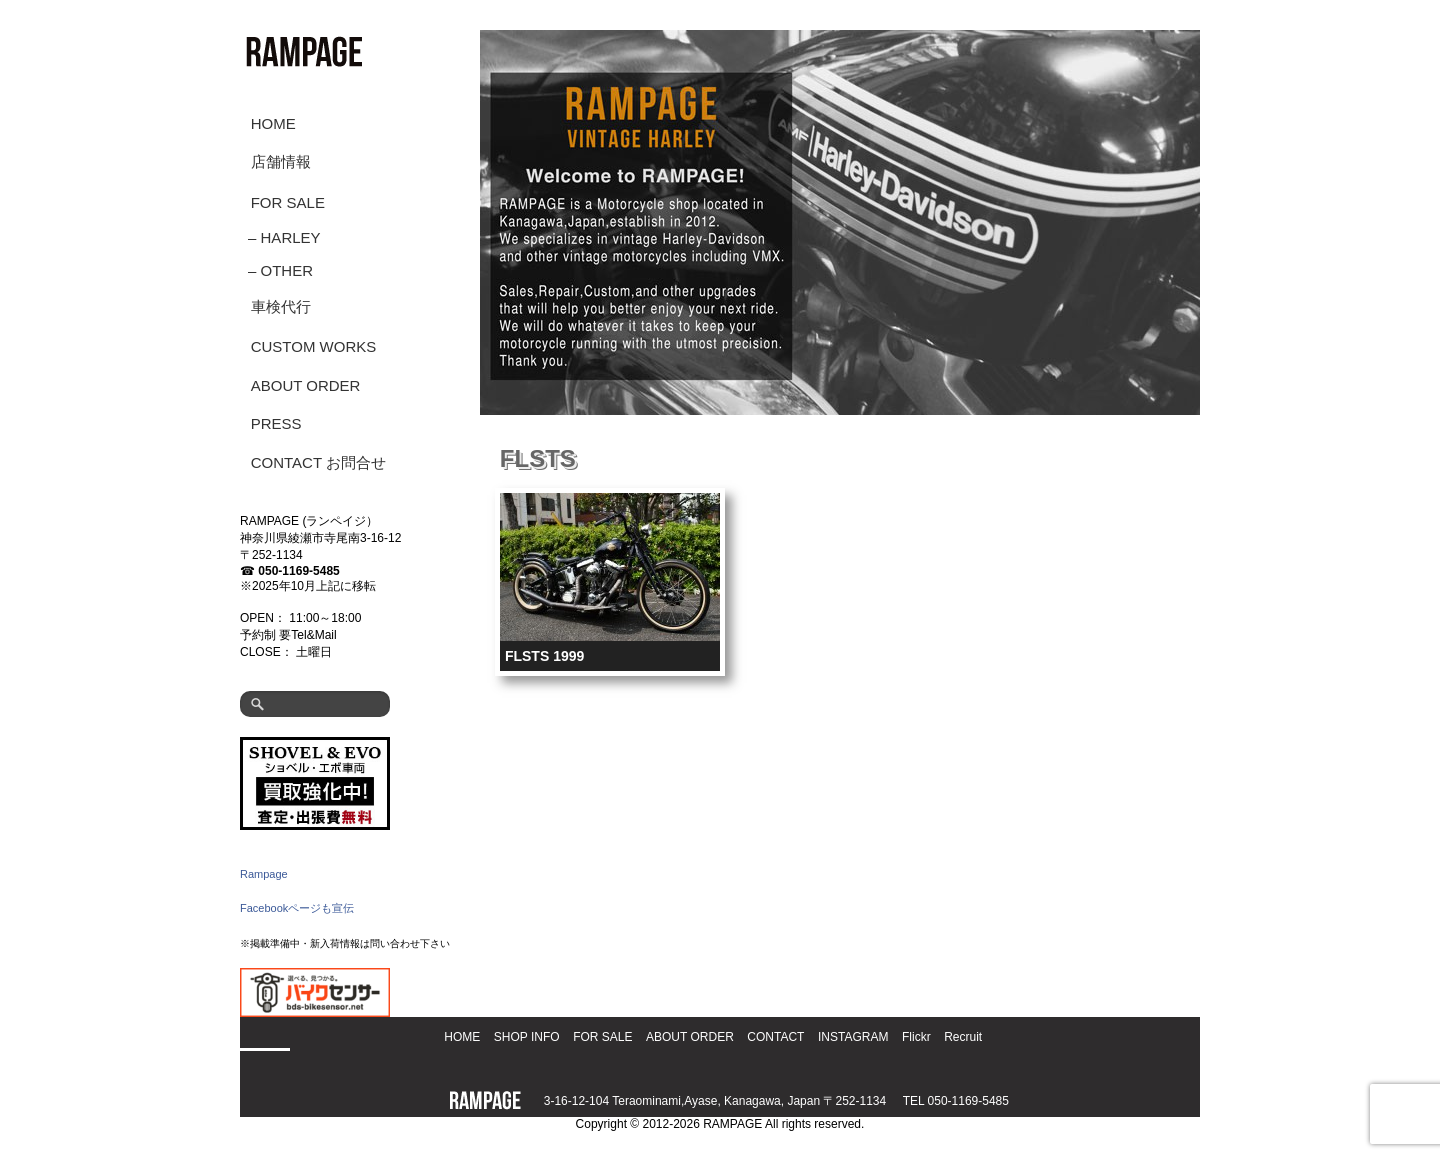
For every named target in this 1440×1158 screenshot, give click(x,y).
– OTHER (280, 270)
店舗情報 (281, 161)
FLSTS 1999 (544, 656)
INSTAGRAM (853, 1037)
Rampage (264, 874)
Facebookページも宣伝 (297, 908)
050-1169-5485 (298, 571)
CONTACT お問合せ (318, 462)
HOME (273, 123)
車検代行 (281, 306)
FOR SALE (288, 202)
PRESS (276, 423)
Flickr (916, 1037)
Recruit (963, 1037)
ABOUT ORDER (306, 385)
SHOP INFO (527, 1037)
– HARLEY (284, 237)
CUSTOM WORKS (314, 346)
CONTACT (775, 1037)
